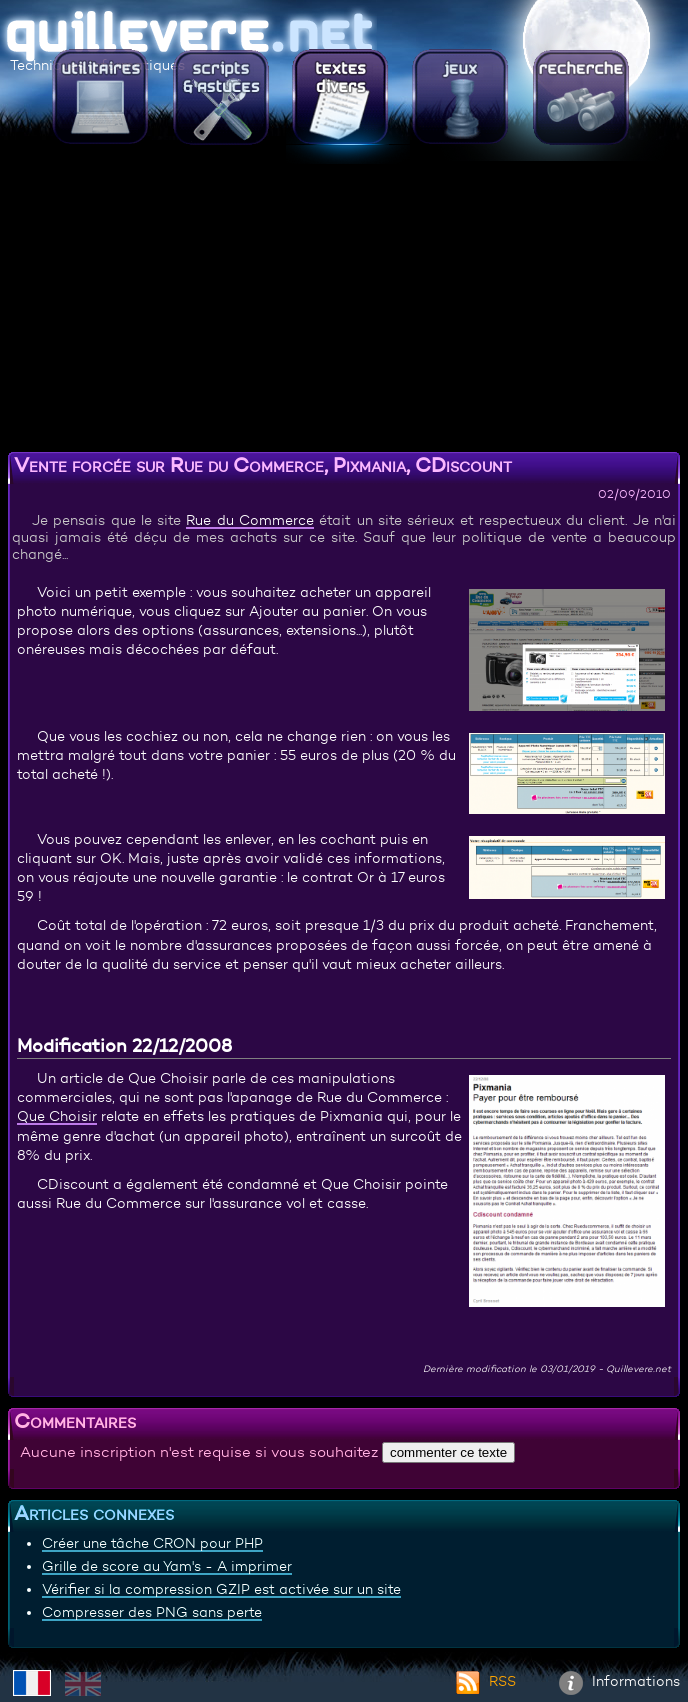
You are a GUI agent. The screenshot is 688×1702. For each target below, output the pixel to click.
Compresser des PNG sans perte (152, 1612)
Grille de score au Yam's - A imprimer (167, 1566)
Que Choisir (57, 1116)
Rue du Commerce (250, 520)
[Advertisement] (344, 305)
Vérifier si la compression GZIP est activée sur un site (221, 1589)
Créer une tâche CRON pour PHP (152, 1543)
